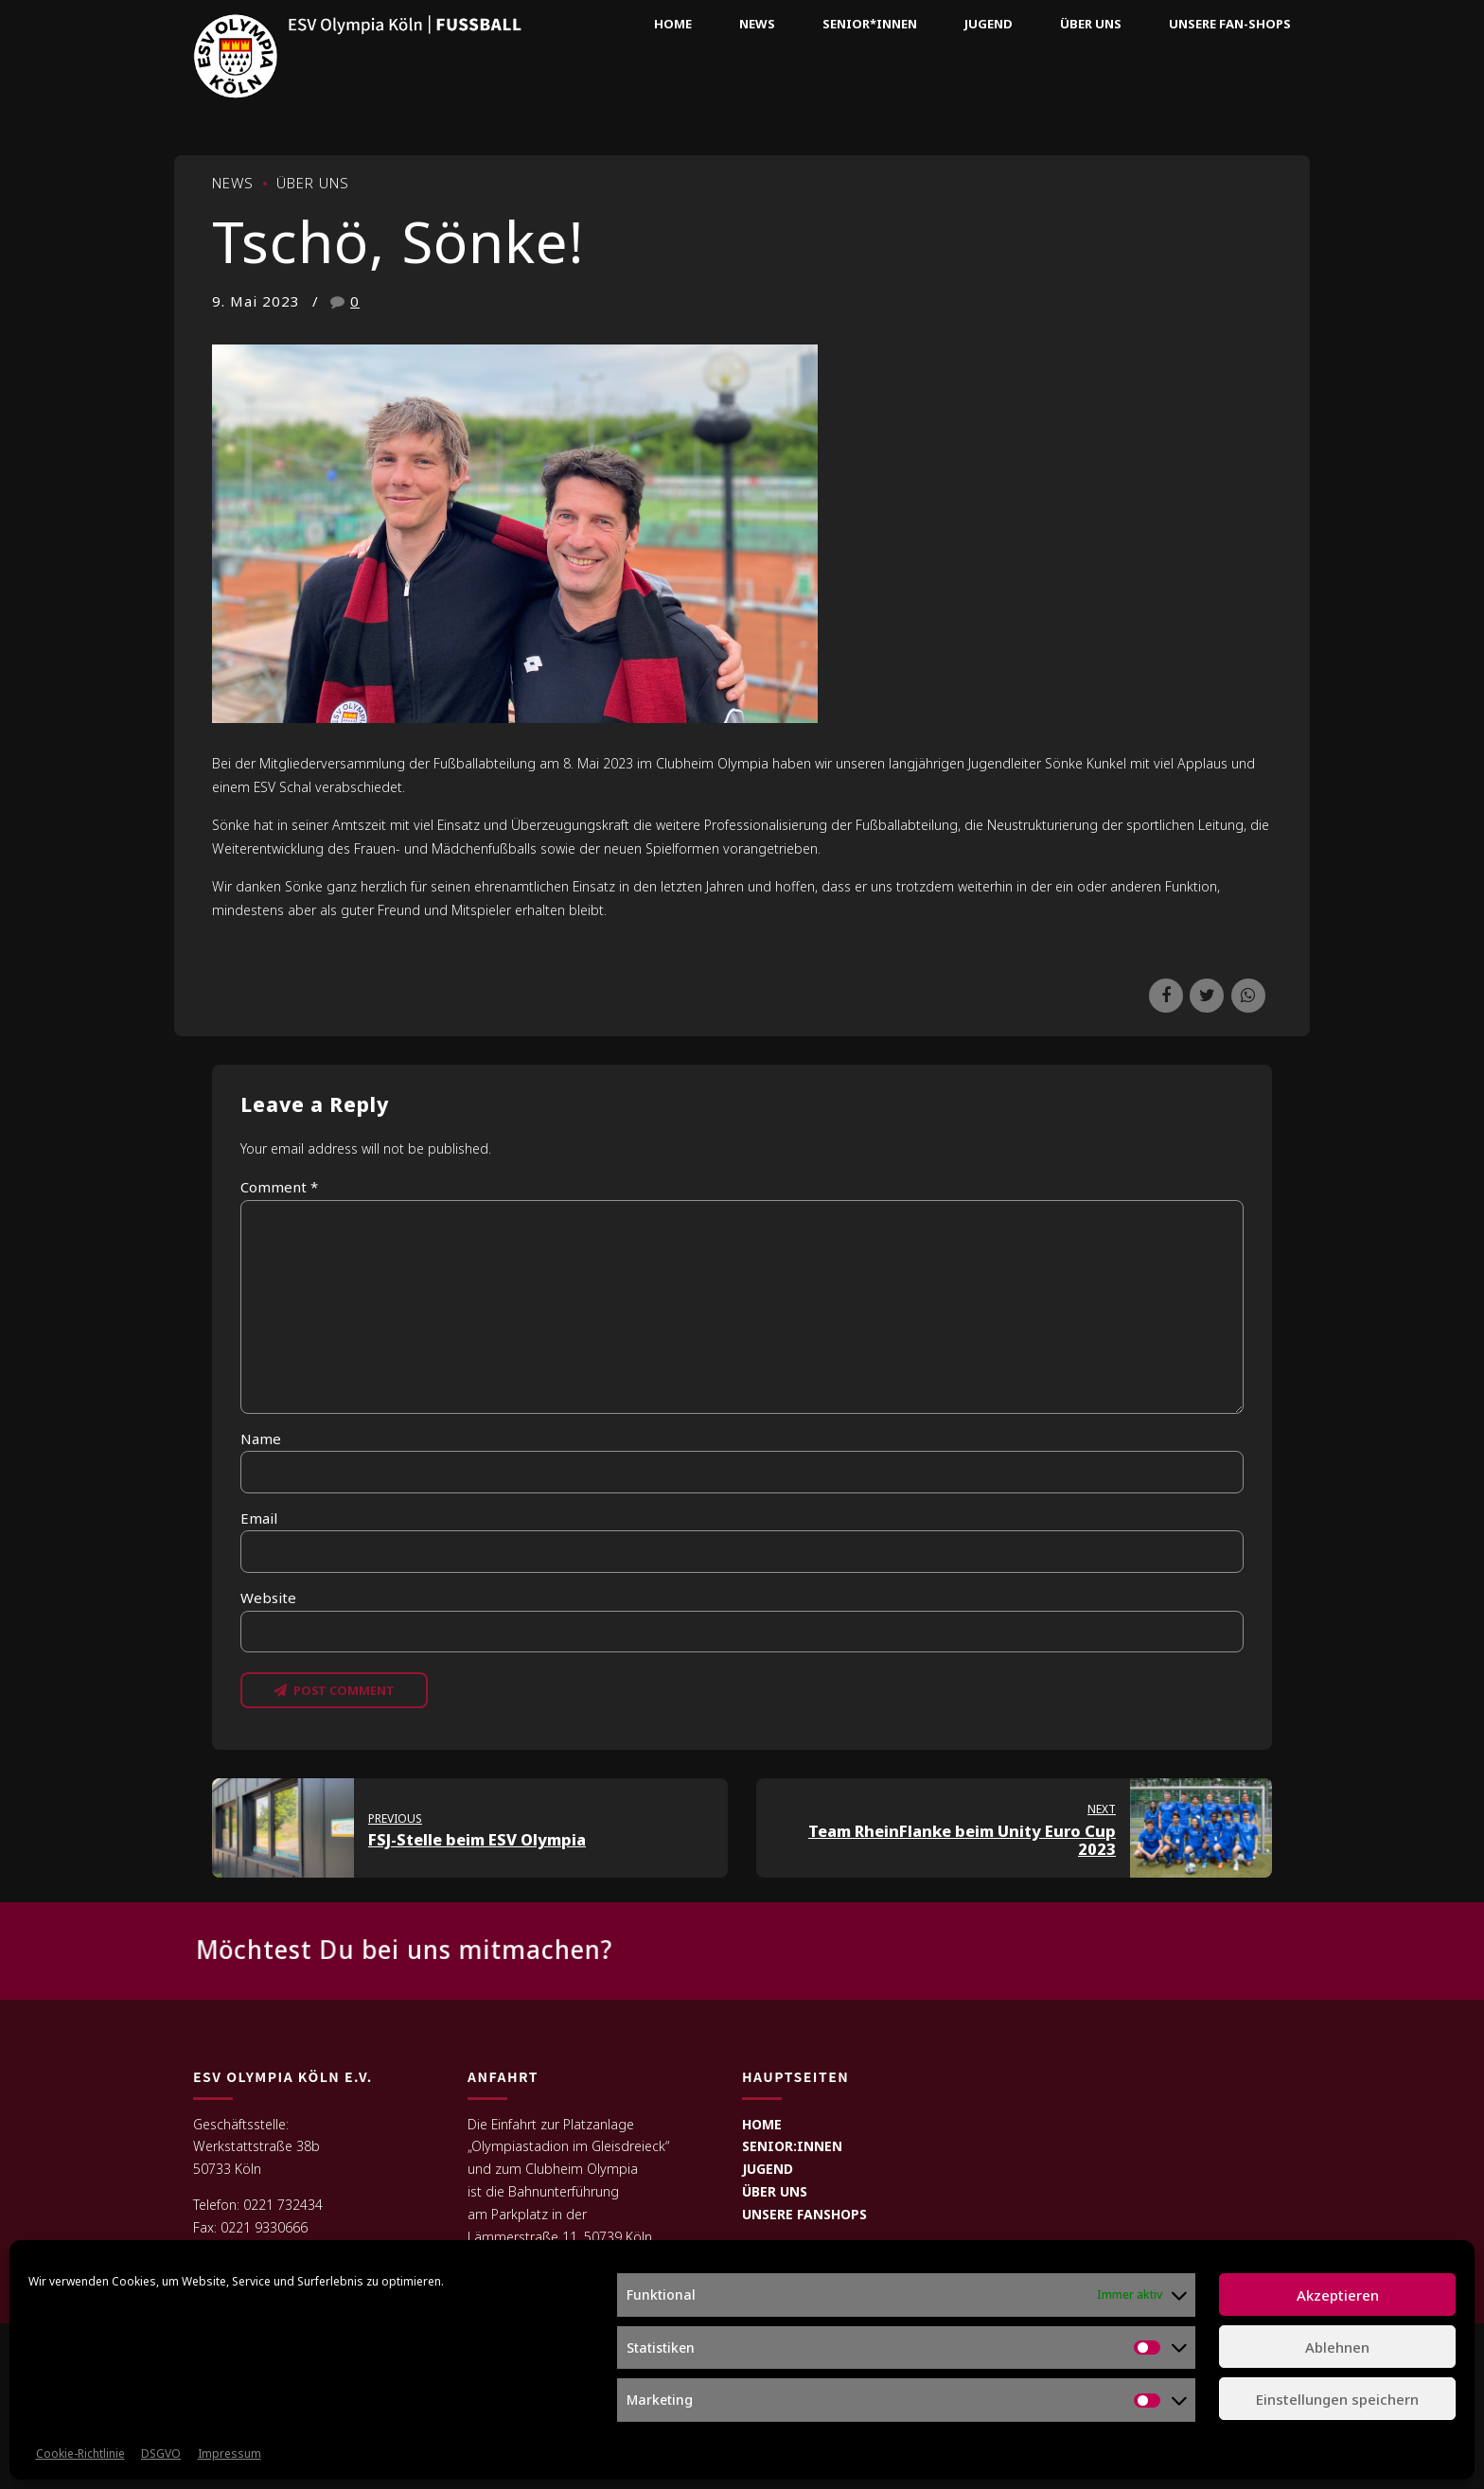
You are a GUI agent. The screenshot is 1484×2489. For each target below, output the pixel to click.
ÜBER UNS (774, 2191)
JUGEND (767, 2169)
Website (268, 1597)
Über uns (1091, 23)
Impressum (229, 2453)
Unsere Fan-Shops (1230, 23)
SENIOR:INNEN (792, 2146)
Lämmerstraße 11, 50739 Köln (560, 2237)
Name (260, 1438)
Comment (279, 1186)
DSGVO (161, 2453)
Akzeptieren (1338, 2295)
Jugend (988, 23)
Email (258, 1518)
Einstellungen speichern (1337, 2399)
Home (673, 23)
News (757, 23)
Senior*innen (869, 23)
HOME (762, 2124)
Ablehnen (1337, 2347)
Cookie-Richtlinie (80, 2453)
